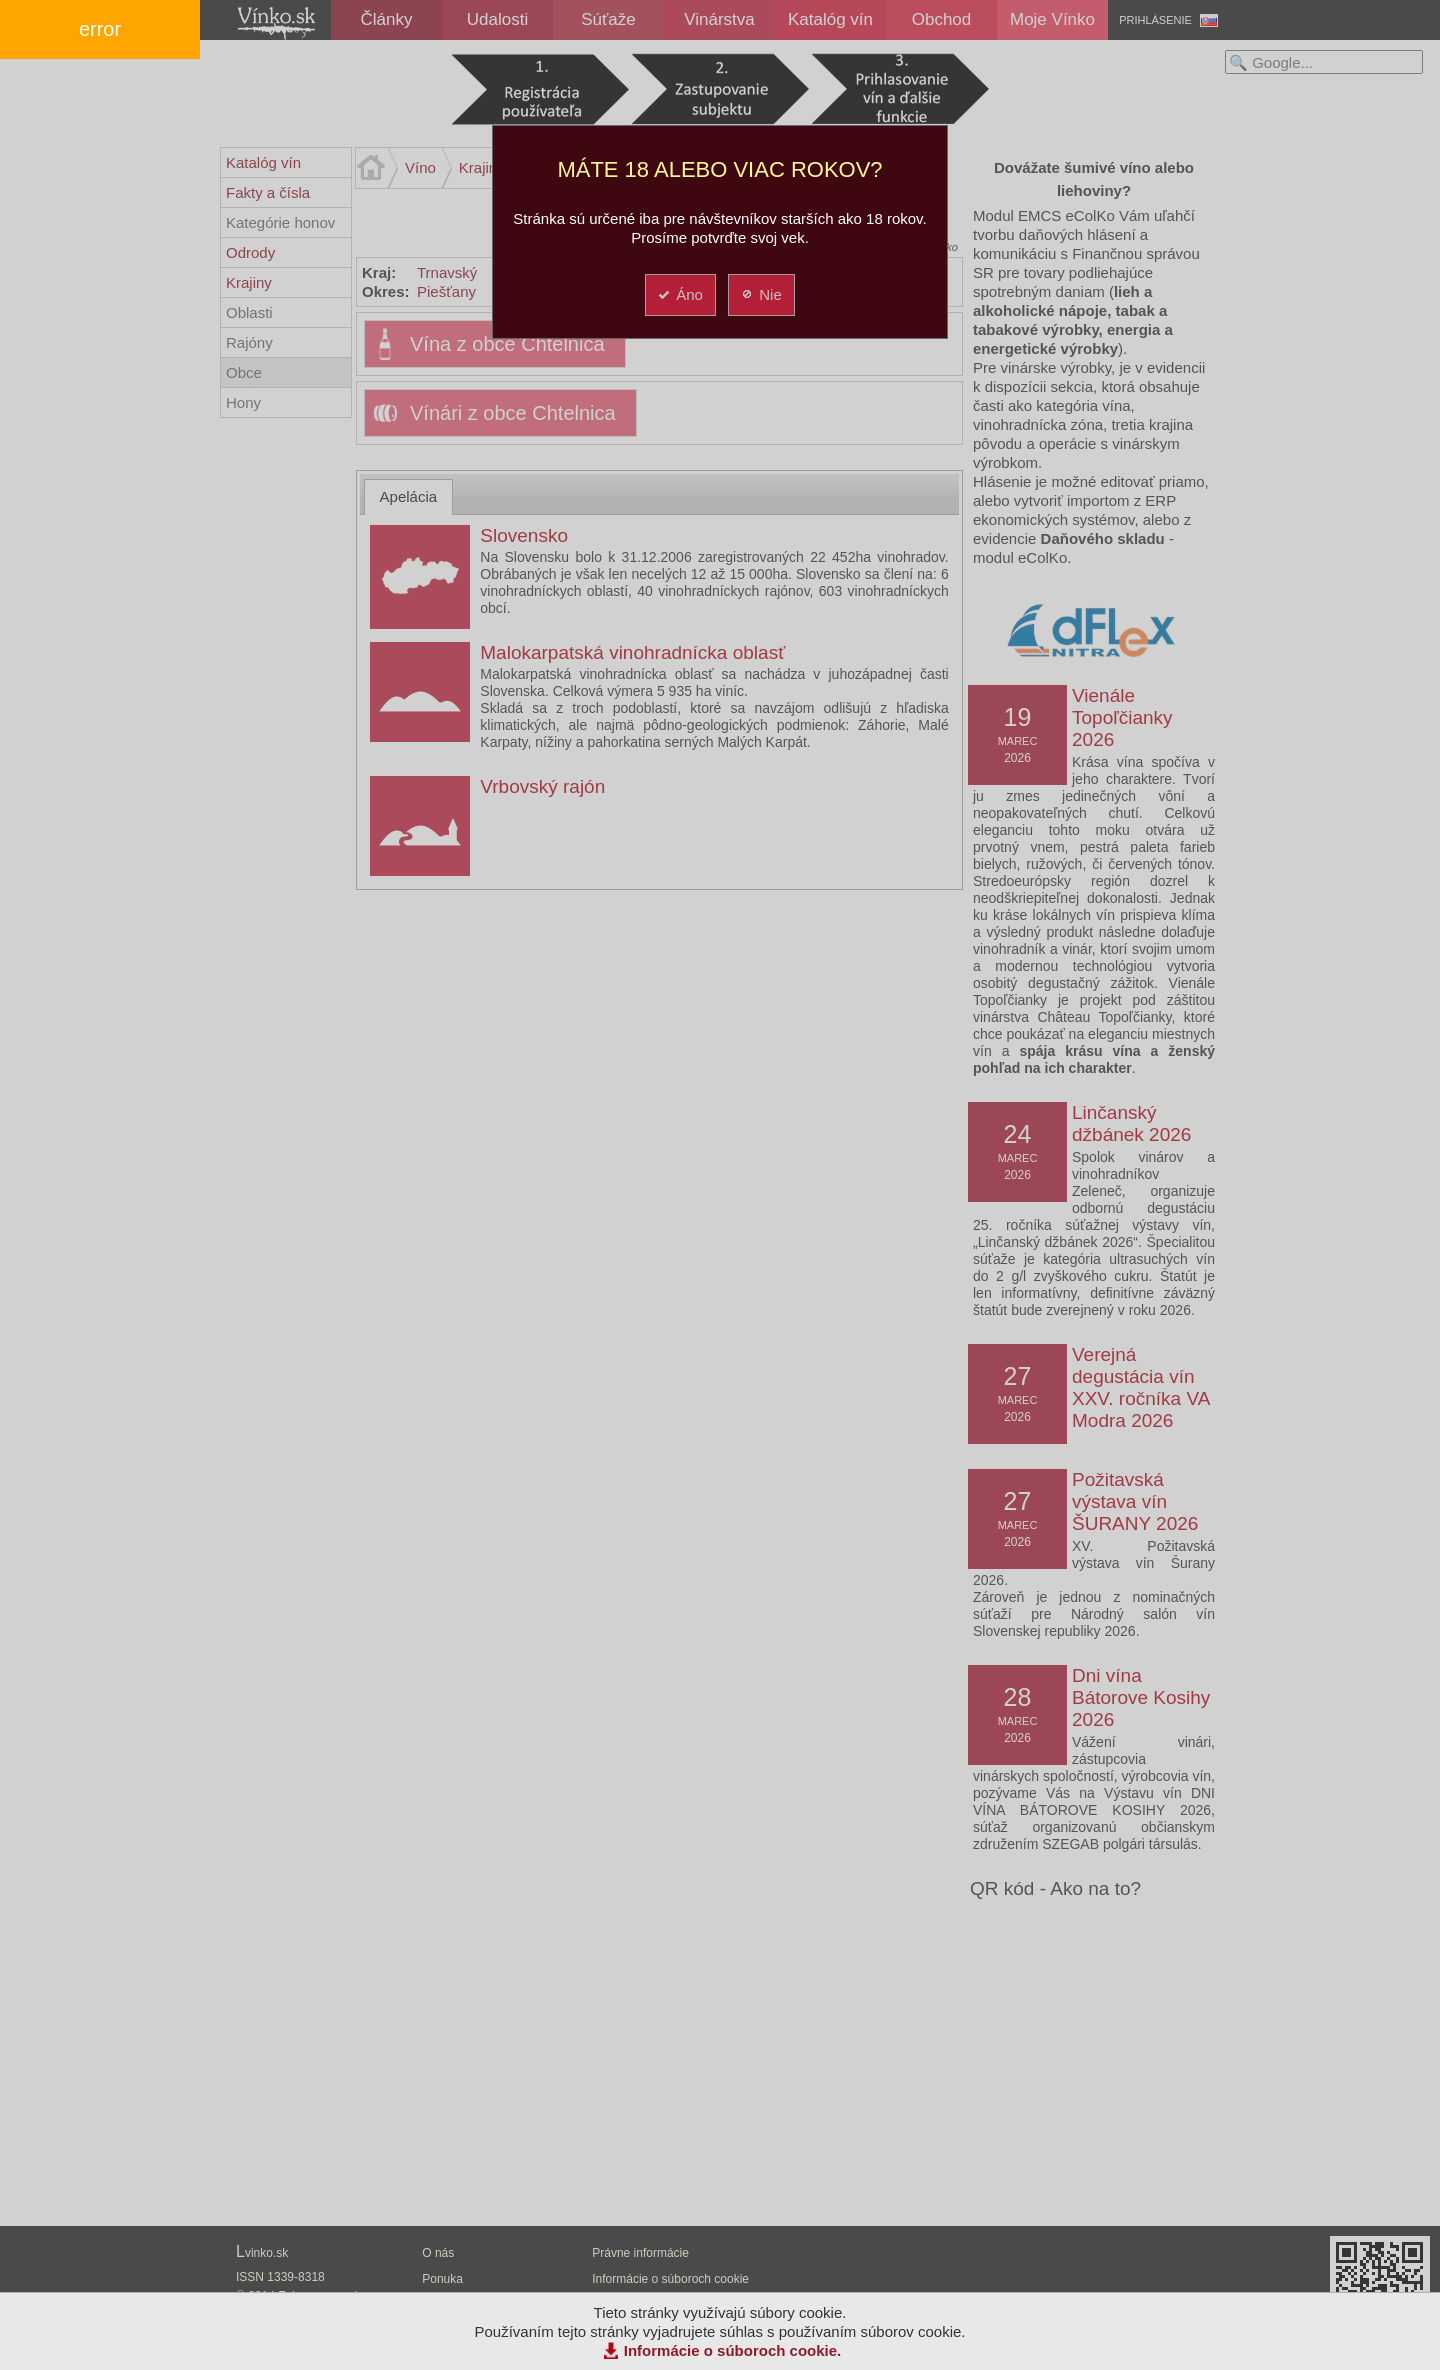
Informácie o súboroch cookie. (733, 2350)
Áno (679, 294)
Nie (760, 294)
